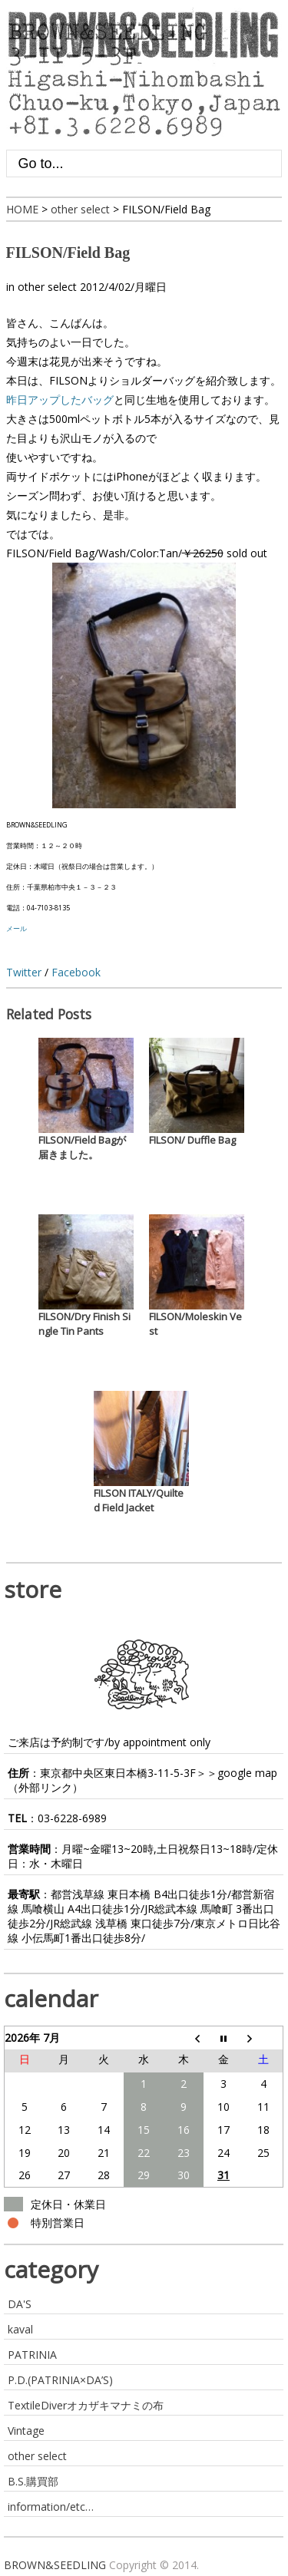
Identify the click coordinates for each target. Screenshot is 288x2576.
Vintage (26, 2430)
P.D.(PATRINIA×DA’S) (60, 2380)
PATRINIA (32, 2354)
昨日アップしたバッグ (60, 399)
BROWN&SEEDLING (55, 2565)
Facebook (76, 972)
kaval (20, 2329)
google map (247, 1772)
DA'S (19, 2304)
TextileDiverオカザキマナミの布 (86, 2405)
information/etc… (51, 2506)
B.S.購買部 (33, 2481)
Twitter (23, 972)
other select (47, 286)
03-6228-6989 (72, 1818)
